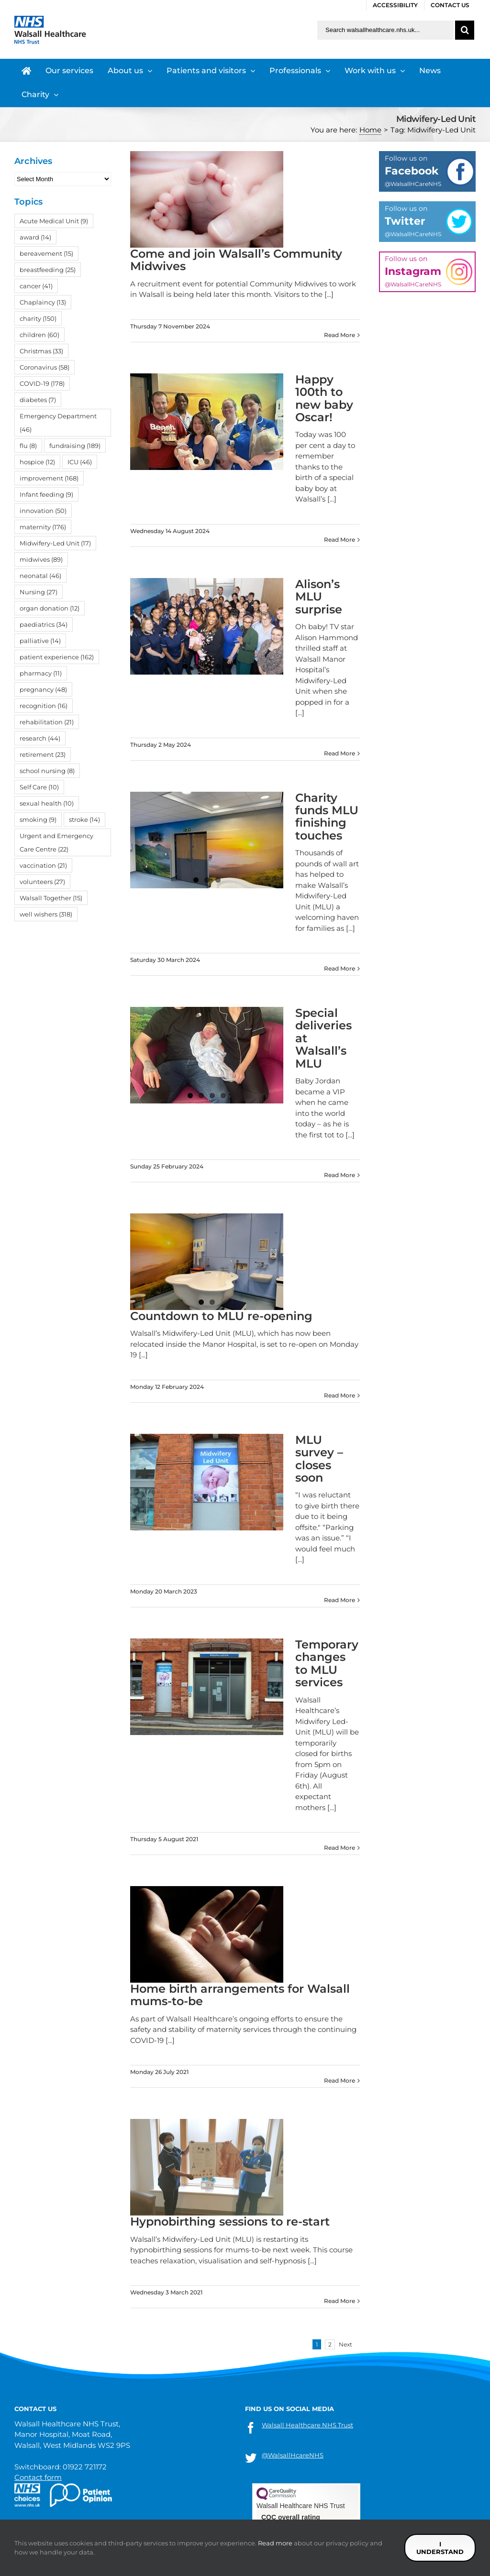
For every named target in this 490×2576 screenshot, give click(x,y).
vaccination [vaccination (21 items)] (43, 865)
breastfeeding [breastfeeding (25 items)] (48, 269)
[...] (329, 294)
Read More (339, 334)
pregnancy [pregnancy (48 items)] (43, 689)
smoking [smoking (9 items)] (38, 819)
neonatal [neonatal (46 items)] (40, 575)
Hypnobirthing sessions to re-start (230, 2221)
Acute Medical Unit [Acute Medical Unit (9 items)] (54, 221)
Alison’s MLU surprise (318, 596)
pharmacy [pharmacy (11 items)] (41, 673)
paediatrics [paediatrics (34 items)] (43, 624)
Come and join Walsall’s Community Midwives (236, 260)
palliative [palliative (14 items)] (40, 640)
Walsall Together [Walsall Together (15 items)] (51, 898)
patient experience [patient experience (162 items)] (57, 657)
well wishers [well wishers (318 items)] (46, 914)
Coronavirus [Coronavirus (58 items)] (44, 367)
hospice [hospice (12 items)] (37, 462)
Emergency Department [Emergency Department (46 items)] (58, 422)
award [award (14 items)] (35, 237)
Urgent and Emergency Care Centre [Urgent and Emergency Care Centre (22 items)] (56, 842)
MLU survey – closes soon (319, 1458)
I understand (440, 2547)
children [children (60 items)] (39, 334)
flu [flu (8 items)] (28, 445)
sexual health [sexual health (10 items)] (47, 803)
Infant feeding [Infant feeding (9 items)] (46, 494)
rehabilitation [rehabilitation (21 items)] (47, 722)
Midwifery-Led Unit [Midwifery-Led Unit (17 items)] (55, 543)
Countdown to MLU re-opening (221, 1316)
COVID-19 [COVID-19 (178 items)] (42, 383)
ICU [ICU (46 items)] (79, 462)
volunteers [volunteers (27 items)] (42, 881)
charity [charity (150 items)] (38, 318)
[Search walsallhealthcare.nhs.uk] (385, 30)
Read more (275, 2543)
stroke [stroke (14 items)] (84, 819)
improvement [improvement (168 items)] (49, 478)
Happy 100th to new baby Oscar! (324, 398)
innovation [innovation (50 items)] (43, 510)
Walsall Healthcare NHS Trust (307, 2425)
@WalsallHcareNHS (292, 2455)
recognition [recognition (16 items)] (43, 705)
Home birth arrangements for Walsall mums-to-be (240, 1995)
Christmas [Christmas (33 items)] (41, 351)
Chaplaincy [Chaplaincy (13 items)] (43, 302)
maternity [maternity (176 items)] (43, 527)
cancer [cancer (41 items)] (36, 286)
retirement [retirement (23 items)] (43, 754)
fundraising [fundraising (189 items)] (74, 445)
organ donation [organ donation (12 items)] (49, 608)
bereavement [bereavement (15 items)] (46, 253)
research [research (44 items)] (40, 738)
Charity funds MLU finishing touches (326, 816)
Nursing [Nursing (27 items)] (38, 592)
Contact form (38, 2477)
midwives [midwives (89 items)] (41, 559)
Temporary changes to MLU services (326, 1663)
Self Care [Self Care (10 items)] (39, 787)
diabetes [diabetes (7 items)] (38, 400)
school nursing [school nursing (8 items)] (47, 771)
